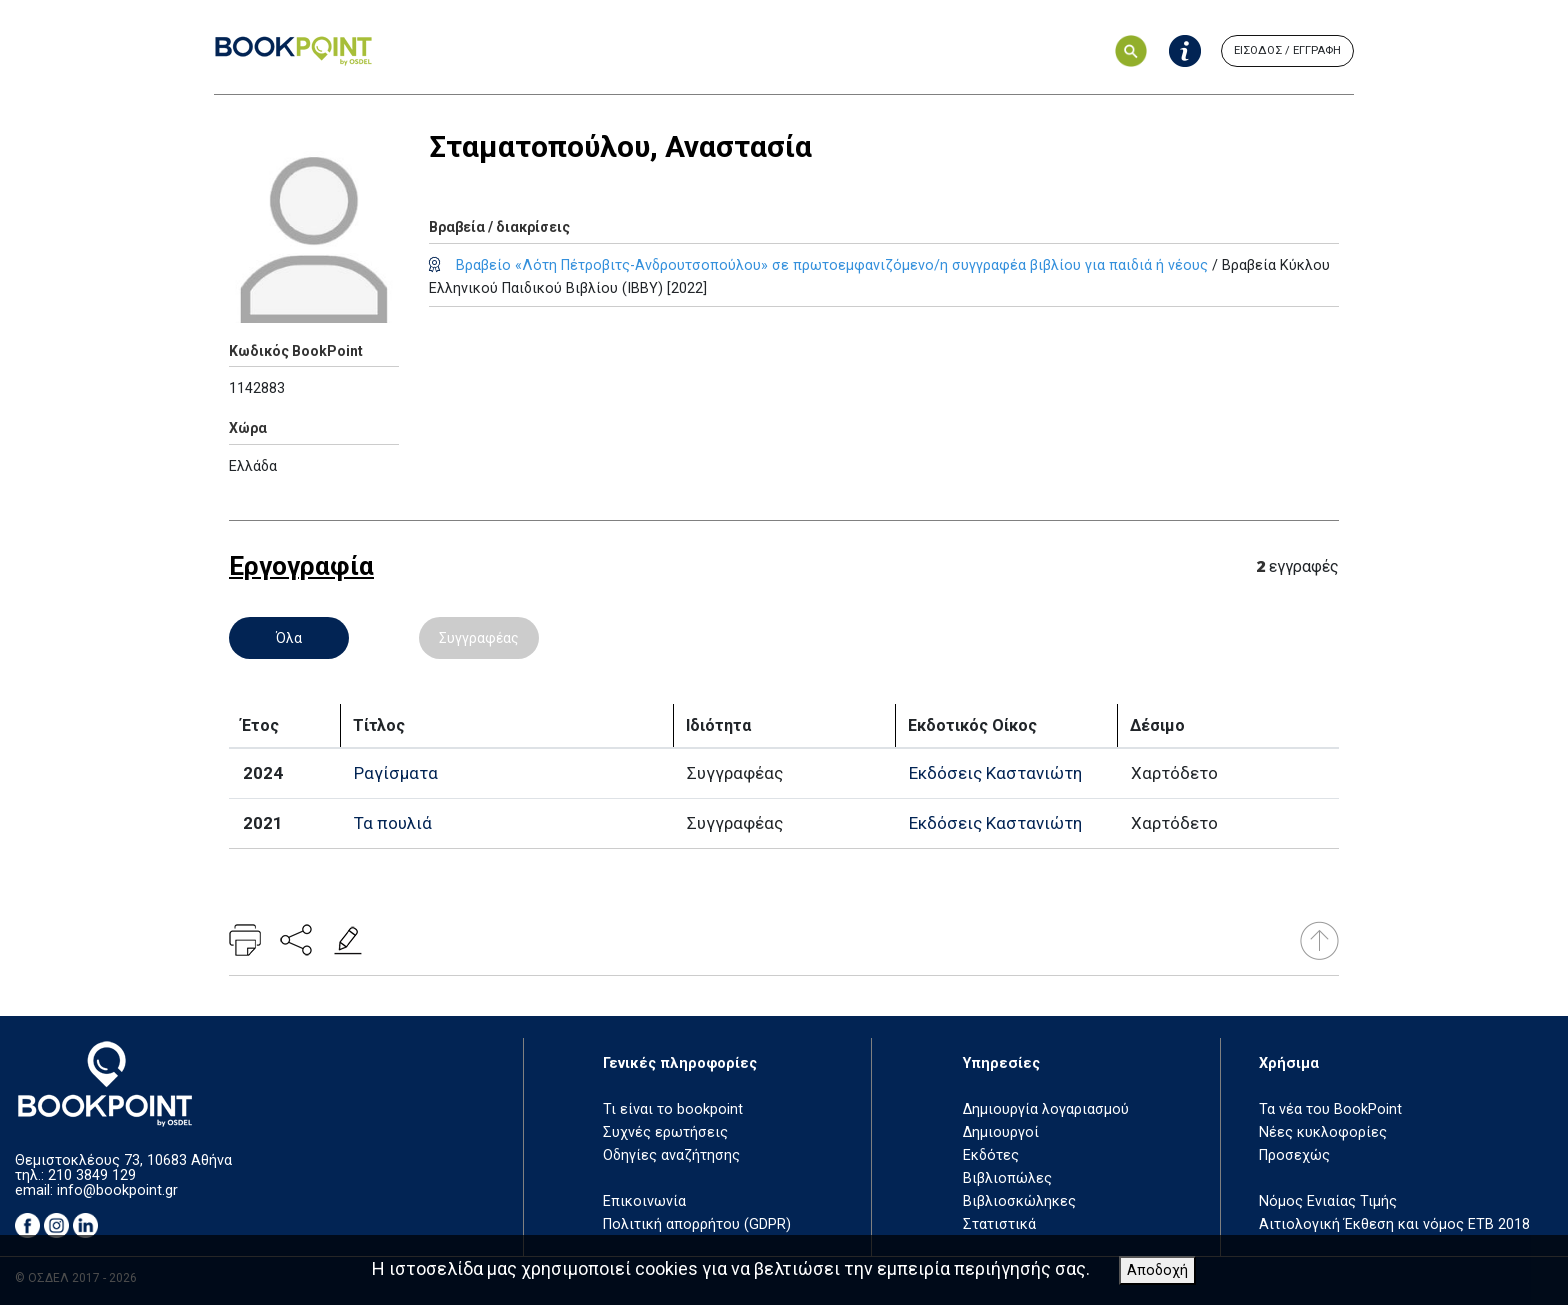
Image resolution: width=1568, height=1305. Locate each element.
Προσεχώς (1294, 1155)
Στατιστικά (999, 1224)
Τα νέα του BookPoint (1330, 1109)
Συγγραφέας (479, 638)
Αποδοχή (1157, 1270)
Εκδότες (991, 1155)
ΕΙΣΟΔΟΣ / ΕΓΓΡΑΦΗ (1287, 50)
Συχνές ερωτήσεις (665, 1132)
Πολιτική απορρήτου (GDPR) (697, 1224)
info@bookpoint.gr (117, 1190)
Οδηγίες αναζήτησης (671, 1155)
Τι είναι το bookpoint (673, 1109)
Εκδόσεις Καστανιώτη (995, 773)
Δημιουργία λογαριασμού (1046, 1109)
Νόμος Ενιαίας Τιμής (1328, 1201)
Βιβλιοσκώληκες (1019, 1201)
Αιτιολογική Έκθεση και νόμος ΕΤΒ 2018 (1394, 1224)
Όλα (289, 638)
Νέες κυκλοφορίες (1323, 1132)
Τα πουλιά (393, 823)
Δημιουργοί (1001, 1132)
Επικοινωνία (644, 1201)
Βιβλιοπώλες (1007, 1178)
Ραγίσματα (396, 773)
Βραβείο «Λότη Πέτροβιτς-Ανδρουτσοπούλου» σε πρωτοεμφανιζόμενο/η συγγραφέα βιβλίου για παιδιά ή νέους (832, 265)
